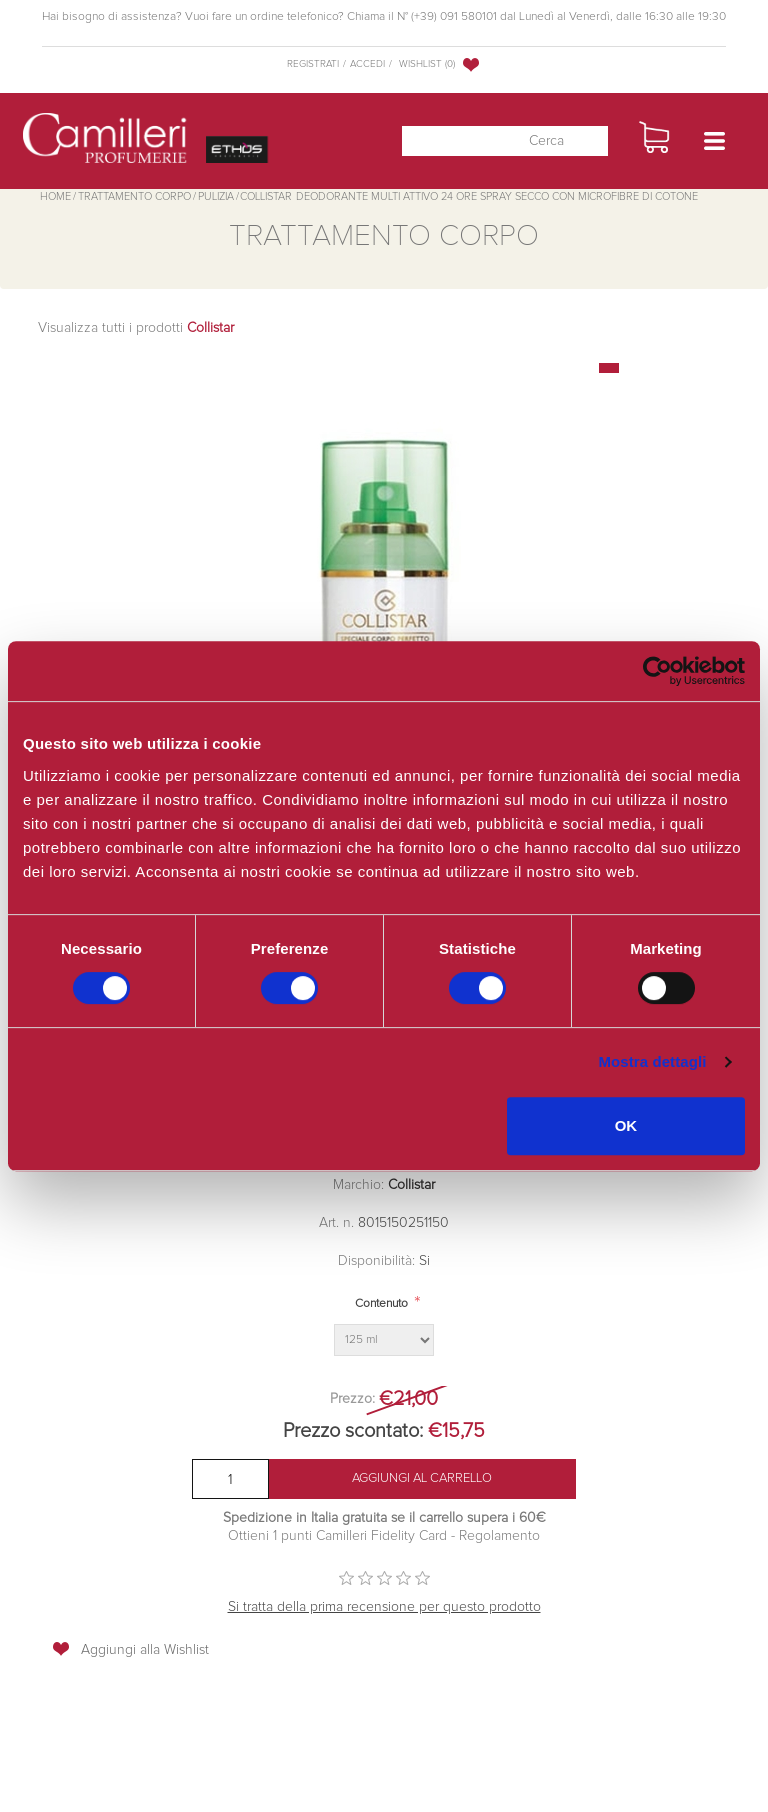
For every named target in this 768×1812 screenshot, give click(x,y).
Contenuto (381, 1304)
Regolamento (497, 1536)
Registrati (313, 64)
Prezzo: (352, 1399)
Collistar (411, 1185)
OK (626, 1125)
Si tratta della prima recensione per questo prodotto (384, 1607)
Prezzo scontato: (353, 1431)
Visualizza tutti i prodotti (136, 328)
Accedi (367, 64)
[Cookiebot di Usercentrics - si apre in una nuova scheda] (657, 671)
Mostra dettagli (652, 1061)
